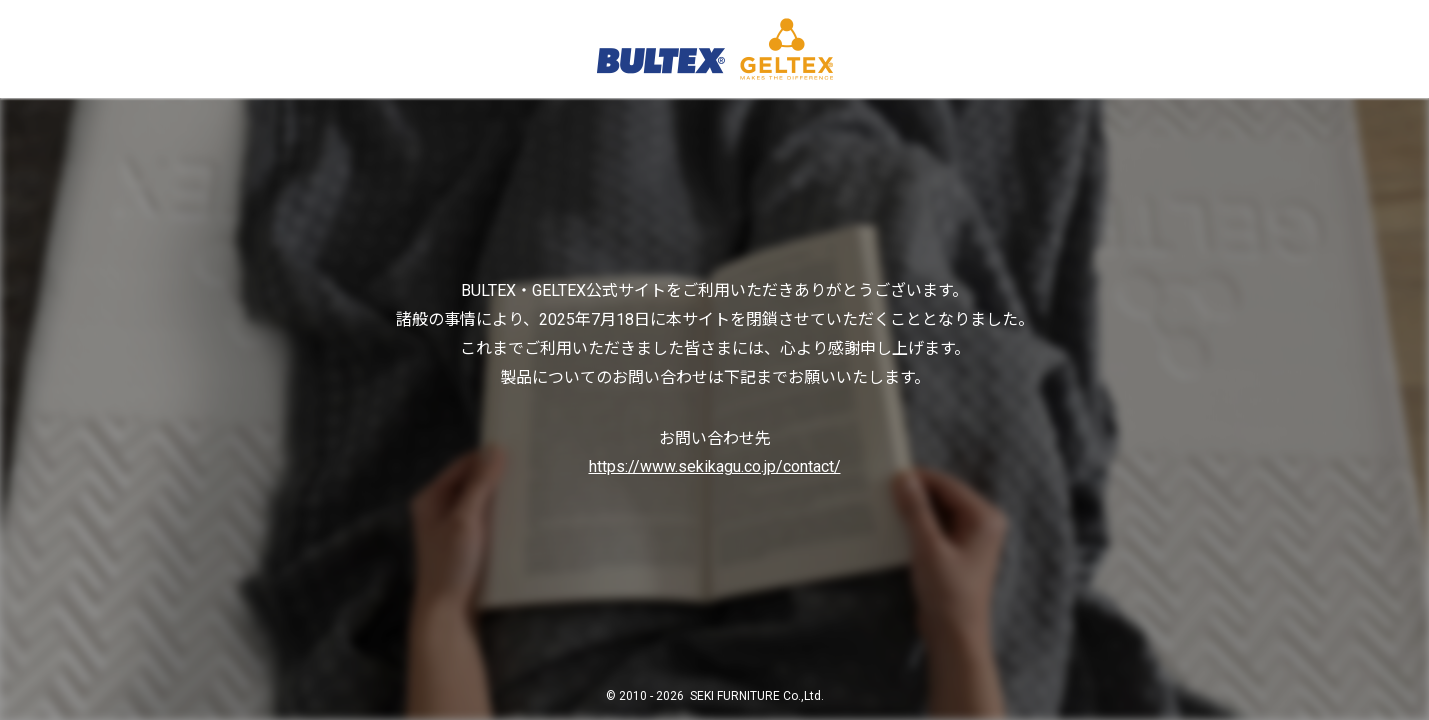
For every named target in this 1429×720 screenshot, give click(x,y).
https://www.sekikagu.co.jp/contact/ (715, 466)
